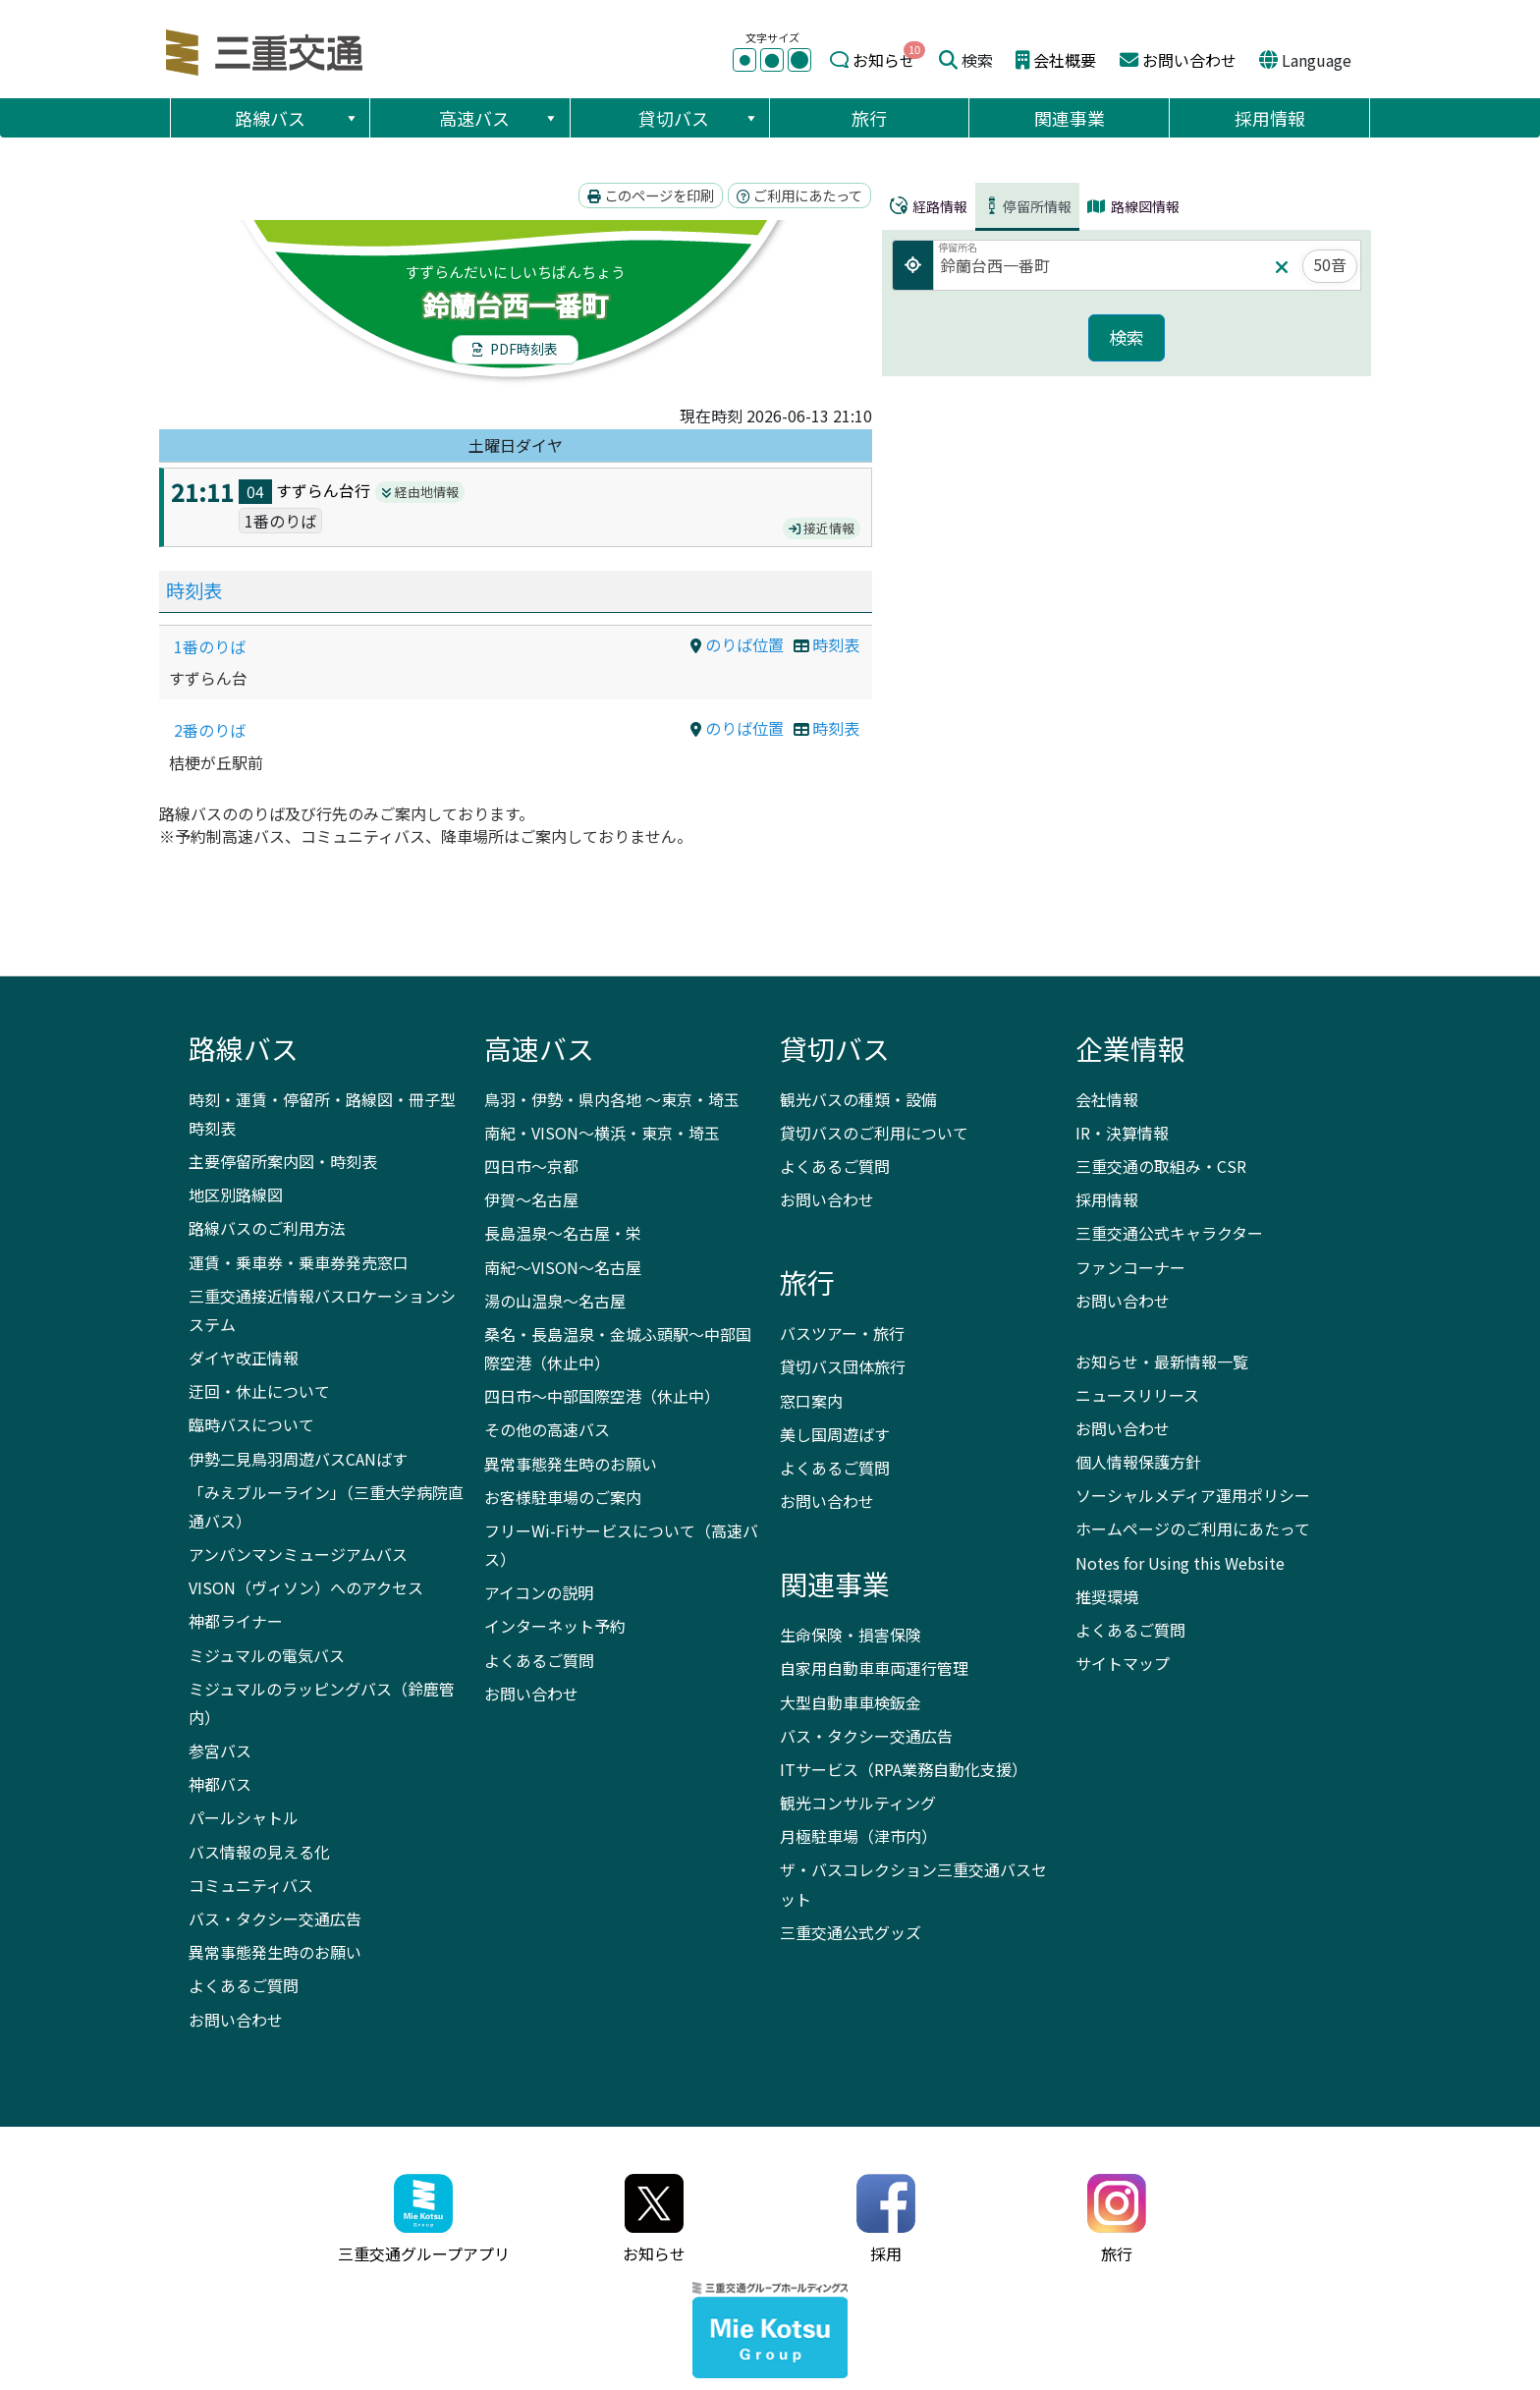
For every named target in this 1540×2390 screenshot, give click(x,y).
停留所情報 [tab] (1027, 206)
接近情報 (821, 528)
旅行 (869, 118)
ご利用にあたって (799, 195)
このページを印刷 (650, 195)
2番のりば (210, 730)
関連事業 (1069, 118)
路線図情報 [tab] (1133, 206)
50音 (1330, 264)
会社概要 (1064, 60)
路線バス (297, 118)
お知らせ (883, 60)
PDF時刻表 (515, 349)
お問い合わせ (1189, 60)
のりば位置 (737, 644)
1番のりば (210, 646)
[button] (350, 118)
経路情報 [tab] (928, 206)
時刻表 (194, 590)
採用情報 (1270, 118)
